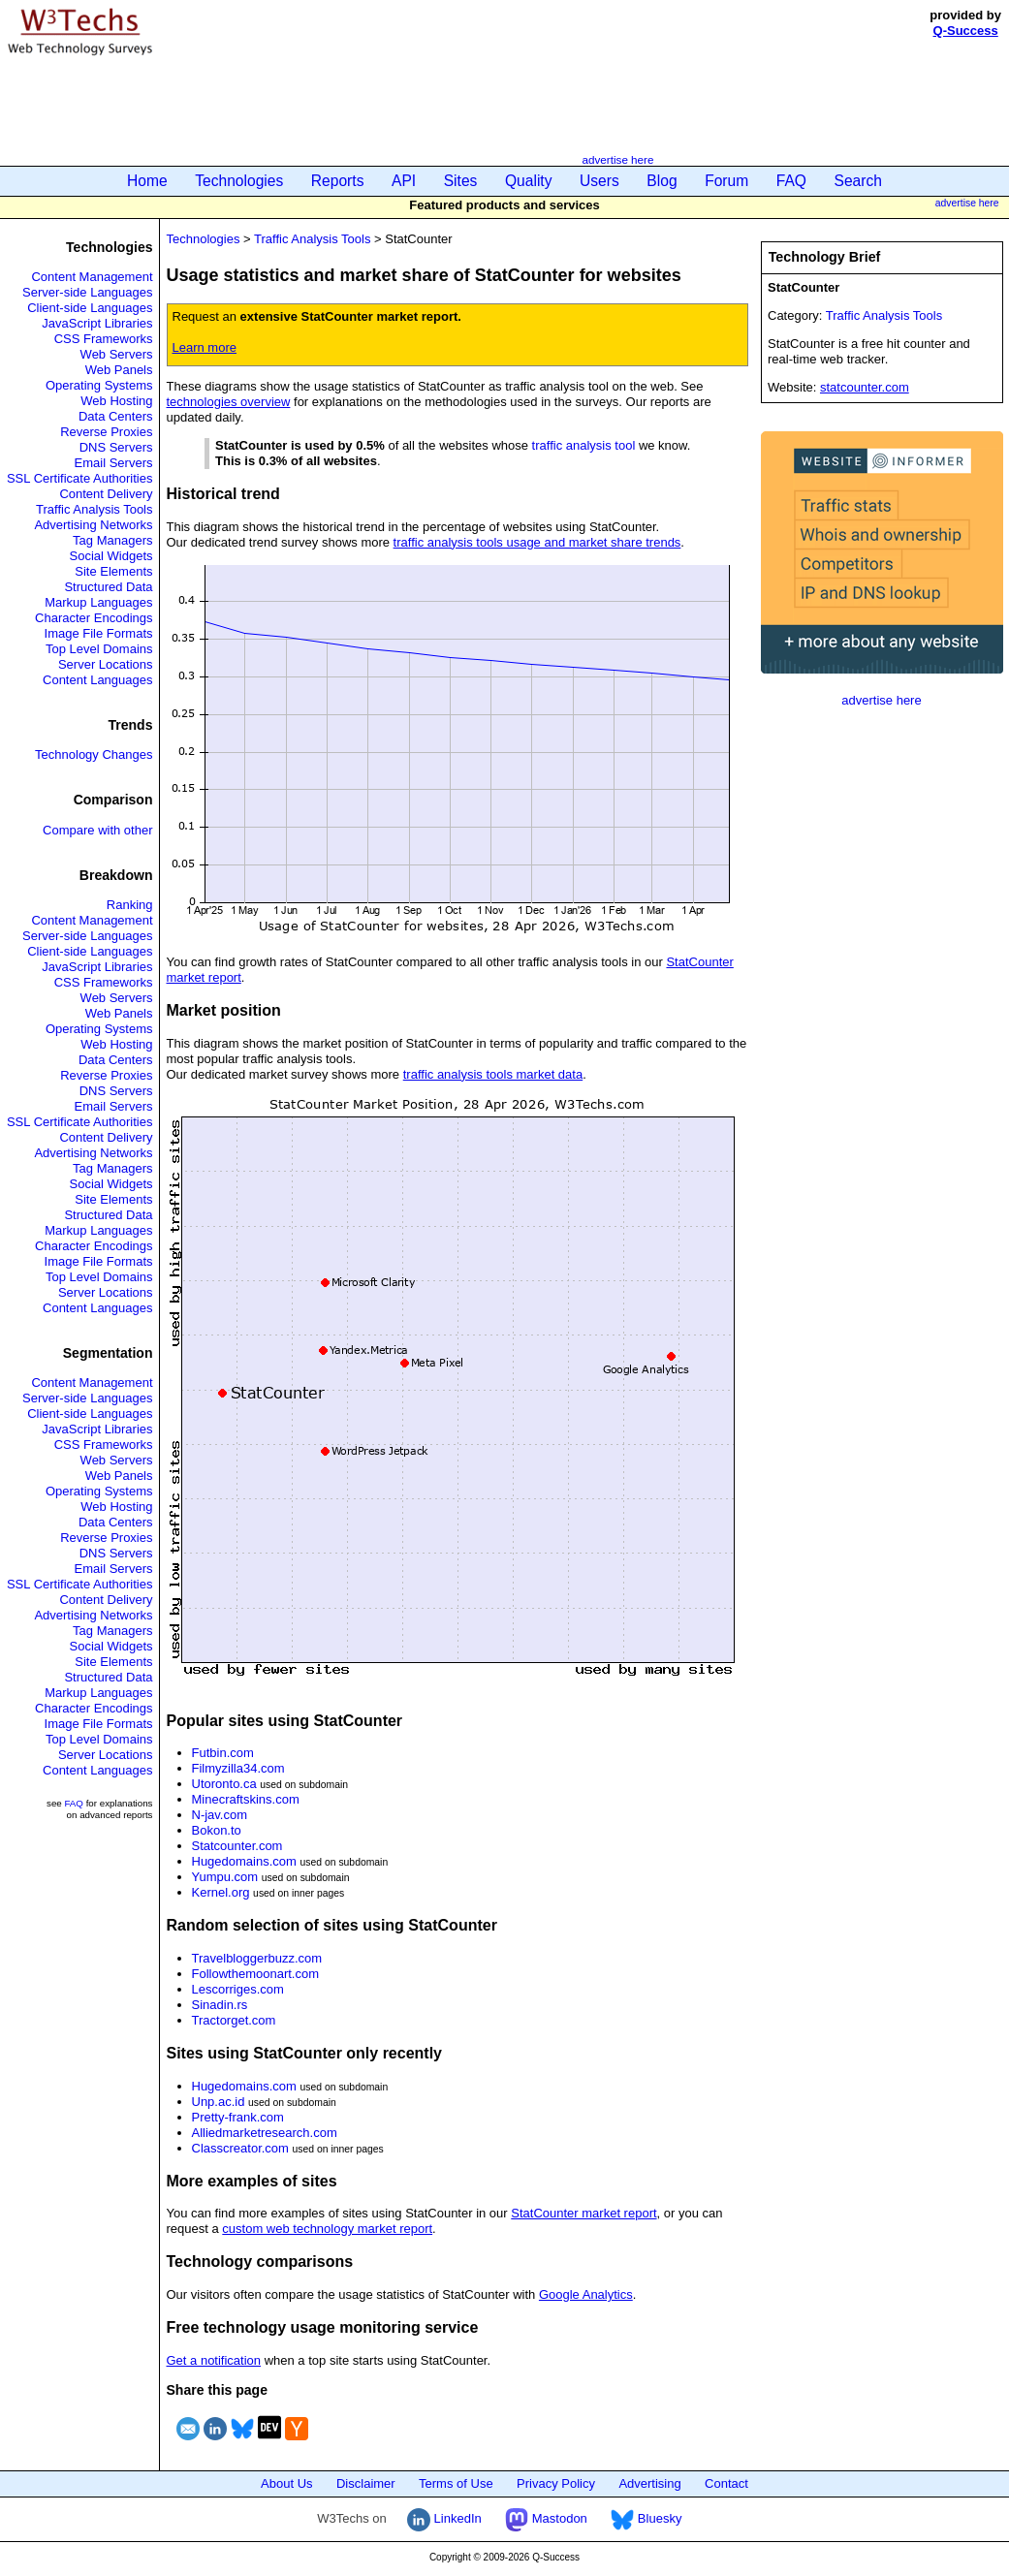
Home (147, 181)
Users (599, 181)
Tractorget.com (234, 2020)
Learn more (204, 347)
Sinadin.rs (220, 2004)
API (404, 181)
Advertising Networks (93, 525)
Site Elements (113, 571)
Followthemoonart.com (256, 1973)
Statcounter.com (237, 1845)
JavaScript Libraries (97, 323)
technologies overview (229, 401)
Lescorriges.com (238, 1989)
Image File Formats (99, 633)
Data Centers (116, 416)
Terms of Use (456, 2483)
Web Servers (116, 354)
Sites (461, 181)
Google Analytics (586, 2294)
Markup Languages (98, 602)
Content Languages (97, 680)
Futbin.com (223, 1752)
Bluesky (646, 2518)
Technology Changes (93, 754)
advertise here (617, 159)
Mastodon (546, 2518)
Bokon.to (216, 1830)
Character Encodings (93, 618)
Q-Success (965, 30)
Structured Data (108, 587)
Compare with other (97, 830)
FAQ (791, 181)
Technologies (239, 181)
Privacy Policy (556, 2483)
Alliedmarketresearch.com (264, 2132)
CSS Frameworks (103, 338)
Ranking (130, 904)
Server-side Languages (87, 292)
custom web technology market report (327, 2228)
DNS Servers (116, 447)
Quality (528, 181)
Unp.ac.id (218, 2101)
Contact (726, 2483)
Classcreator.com (240, 2148)
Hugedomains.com (244, 1861)
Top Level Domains (99, 649)
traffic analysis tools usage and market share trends (537, 542)
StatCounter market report (583, 2213)
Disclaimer (365, 2483)
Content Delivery (105, 494)
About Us (286, 2483)
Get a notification (214, 2360)
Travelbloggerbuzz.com (257, 1958)
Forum (726, 181)
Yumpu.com (225, 1876)
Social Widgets (111, 556)
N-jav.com (220, 1814)
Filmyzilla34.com (238, 1768)
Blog (661, 181)
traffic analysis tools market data (493, 1074)
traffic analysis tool (584, 445)
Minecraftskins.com (246, 1799)
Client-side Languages (89, 307)
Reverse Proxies (106, 431)
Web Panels (119, 369)
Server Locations (105, 664)
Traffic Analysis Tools (94, 509)
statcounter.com (864, 387)
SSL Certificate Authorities (80, 478)
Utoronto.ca (224, 1783)
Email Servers (114, 463)
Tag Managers (112, 540)
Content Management (91, 276)
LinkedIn (444, 2518)
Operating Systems (99, 385)
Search (858, 181)
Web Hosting (116, 400)
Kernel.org (221, 1892)
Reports (337, 181)
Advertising (649, 2483)
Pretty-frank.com (238, 2117)
